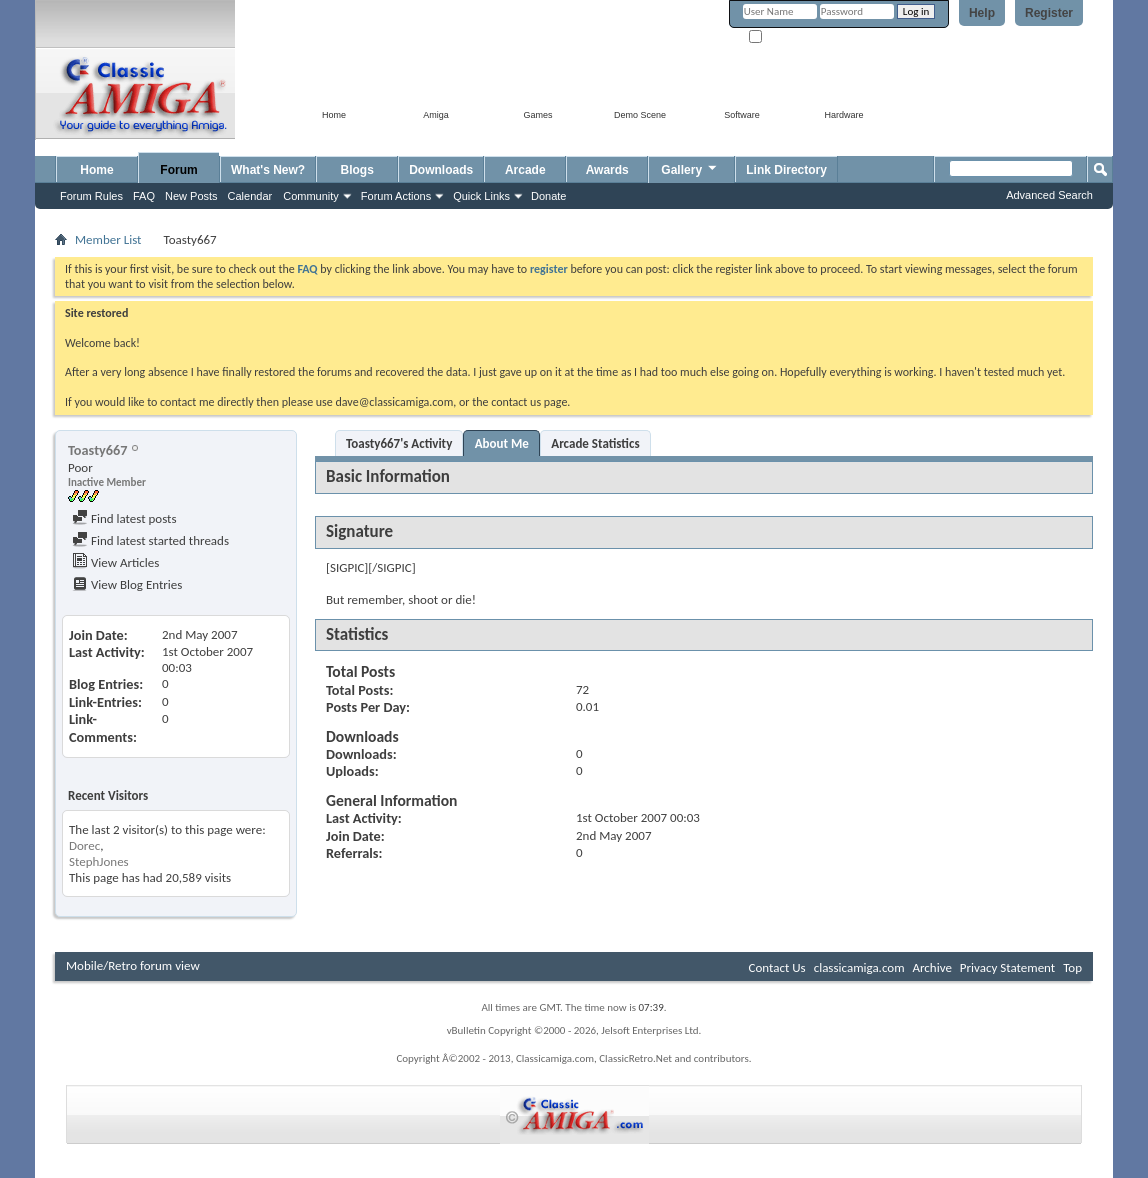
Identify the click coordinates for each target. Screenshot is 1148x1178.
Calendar (250, 196)
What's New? (268, 170)
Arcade (525, 170)
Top (1072, 967)
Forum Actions (396, 196)
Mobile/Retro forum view (133, 965)
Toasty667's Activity (399, 443)
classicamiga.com (859, 967)
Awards (607, 170)
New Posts (191, 196)
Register (1049, 13)
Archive (931, 967)
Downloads (441, 170)
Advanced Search (1049, 195)
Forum (178, 170)
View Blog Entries (127, 584)
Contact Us (777, 967)
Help (982, 13)
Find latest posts (124, 518)
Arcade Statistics (595, 443)
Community (311, 196)
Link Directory (786, 170)
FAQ (144, 196)
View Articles (115, 562)
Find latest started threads (150, 540)
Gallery (690, 167)
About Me (502, 443)
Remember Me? (792, 37)
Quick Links (481, 196)
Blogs (357, 170)
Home (96, 170)
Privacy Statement (1007, 967)
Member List (108, 239)
